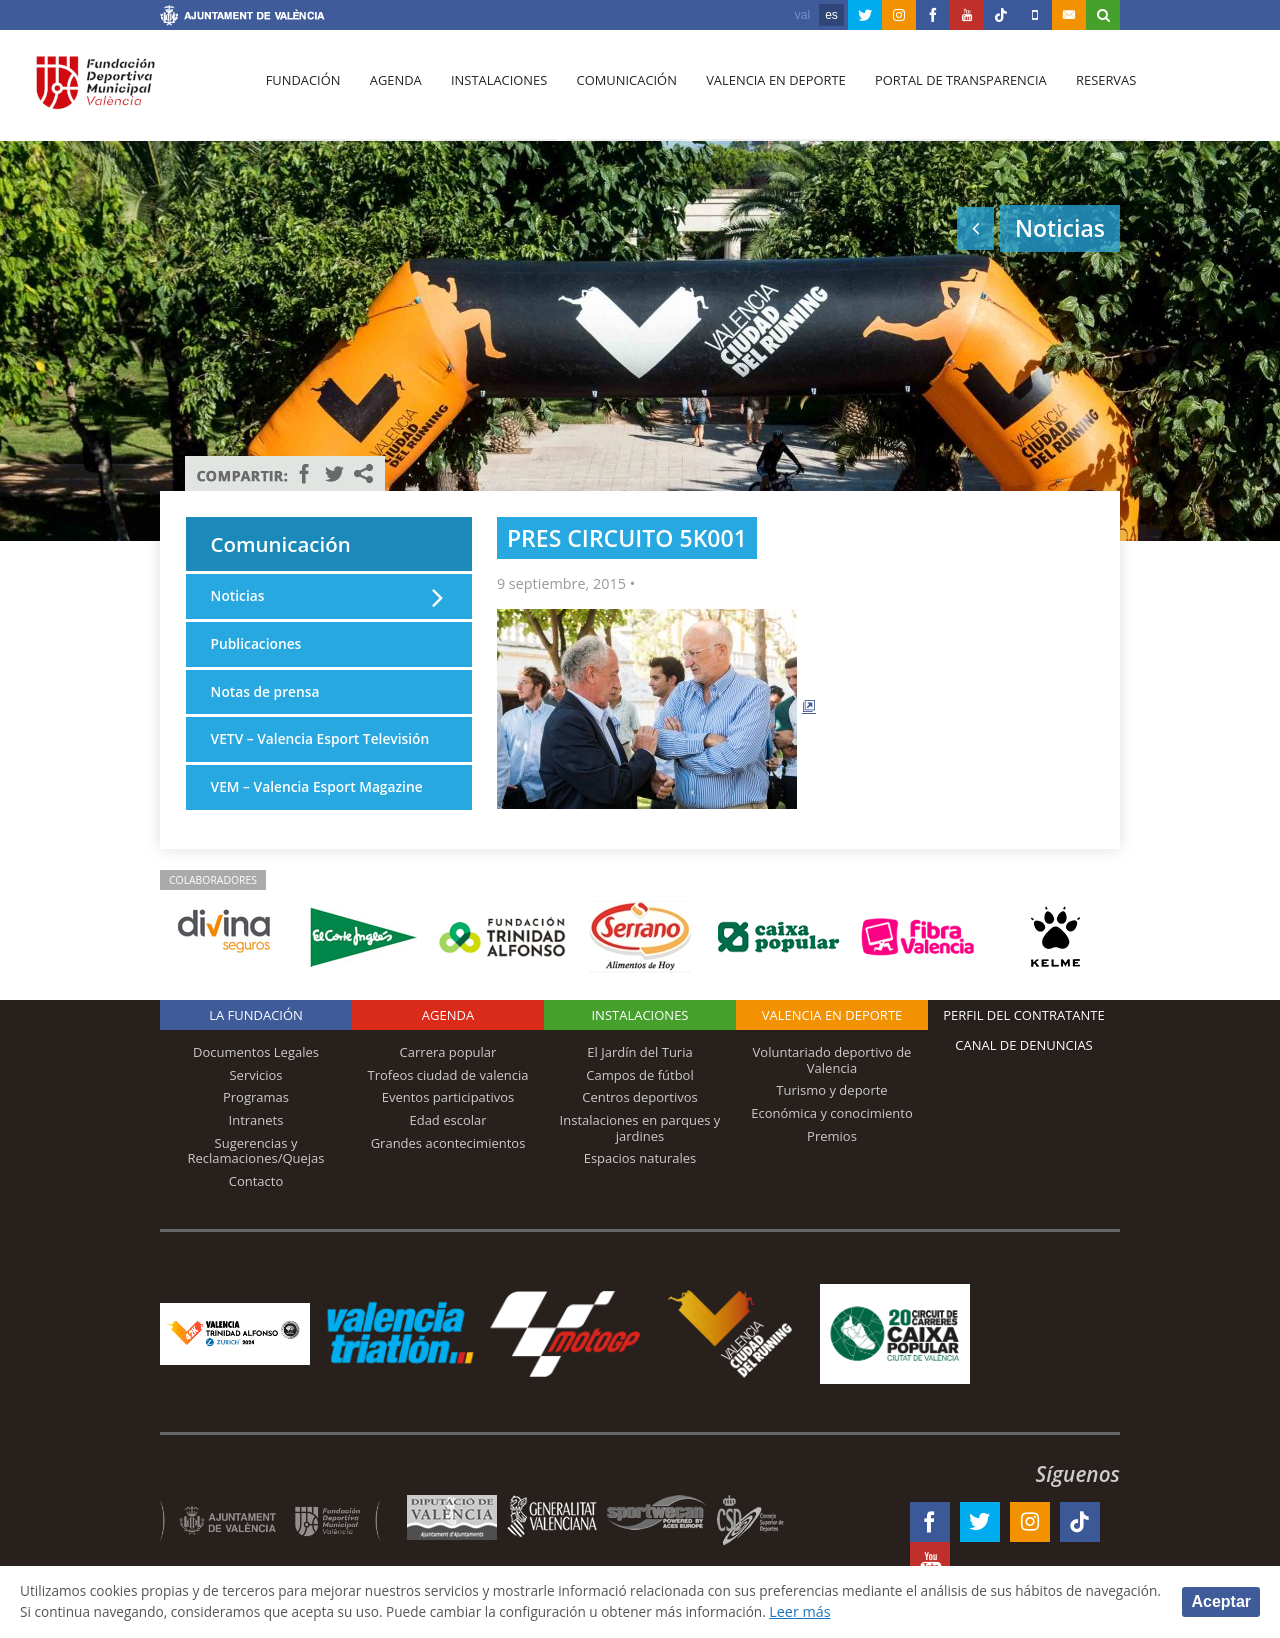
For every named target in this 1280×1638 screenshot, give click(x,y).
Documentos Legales (256, 1072)
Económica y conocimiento (832, 1132)
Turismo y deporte (831, 1110)
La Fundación (256, 1035)
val (802, 15)
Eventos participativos (448, 1117)
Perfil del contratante (1023, 1035)
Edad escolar (447, 1139)
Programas (256, 1117)
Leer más (926, 1611)
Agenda (391, 91)
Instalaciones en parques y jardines (640, 1147)
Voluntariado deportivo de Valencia (832, 1080)
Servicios (255, 1094)
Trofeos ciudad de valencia (448, 1094)
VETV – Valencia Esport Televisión (288, 757)
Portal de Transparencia (946, 91)
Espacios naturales (640, 1178)
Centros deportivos (640, 1117)
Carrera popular (448, 1072)
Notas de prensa (268, 697)
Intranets (256, 1139)
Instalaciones (492, 91)
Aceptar (1221, 1600)
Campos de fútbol (639, 1094)
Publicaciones (258, 648)
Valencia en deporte (764, 91)
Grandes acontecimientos (448, 1162)
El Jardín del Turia (639, 1072)
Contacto (256, 1200)
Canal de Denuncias (1024, 1065)
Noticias (239, 600)
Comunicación (617, 91)
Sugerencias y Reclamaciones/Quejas (256, 1170)
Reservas (1089, 91)
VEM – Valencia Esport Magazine (322, 816)
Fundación (301, 91)
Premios (832, 1155)
